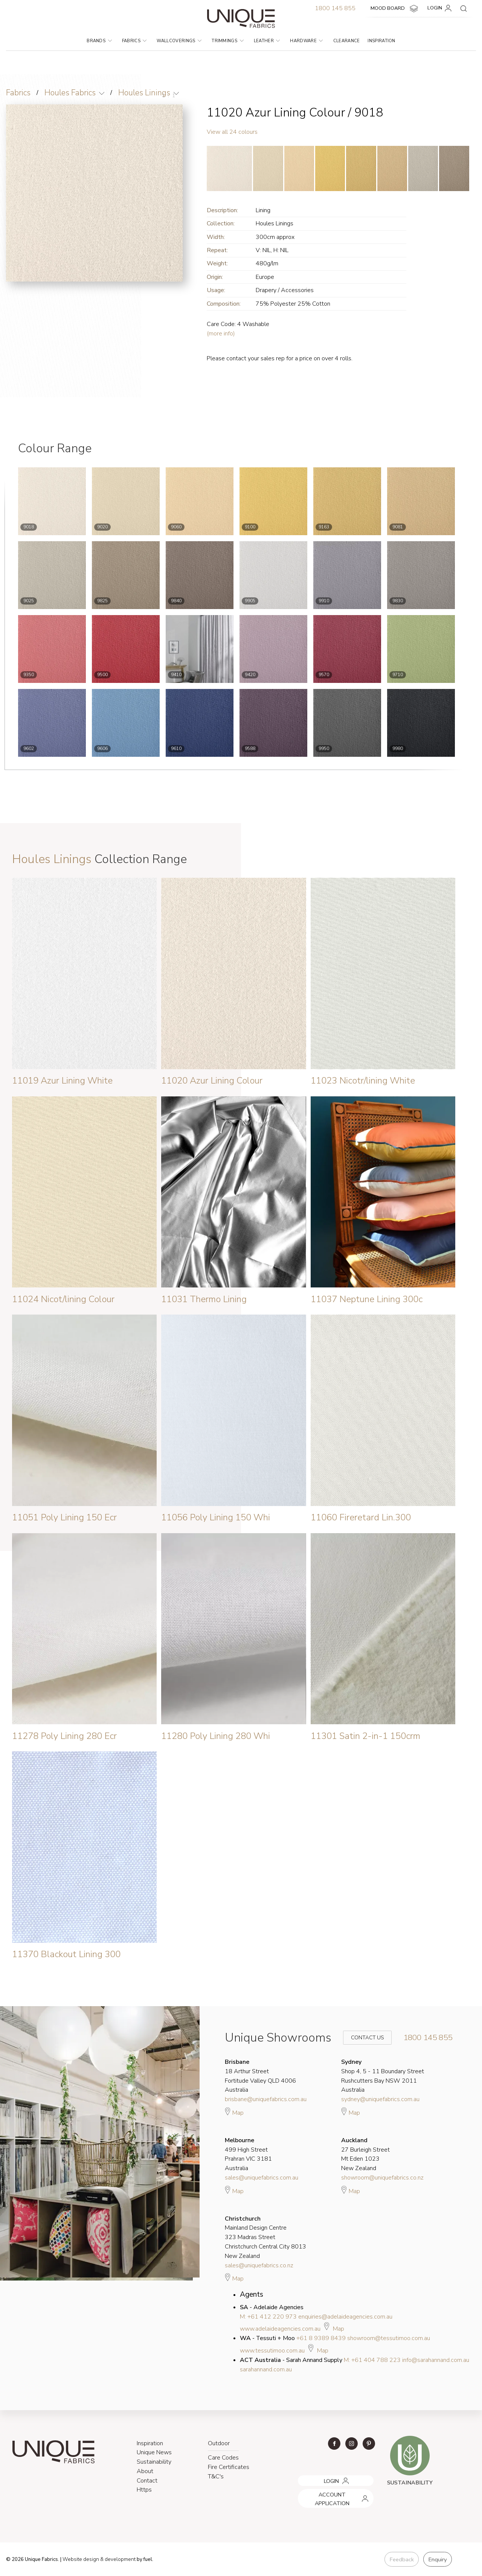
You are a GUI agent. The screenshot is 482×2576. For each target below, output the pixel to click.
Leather (267, 41)
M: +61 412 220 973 (268, 2317)
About (145, 2471)
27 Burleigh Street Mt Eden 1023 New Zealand (365, 2154)
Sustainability (154, 2462)
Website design (81, 2559)
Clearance (346, 41)
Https (144, 2490)
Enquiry (437, 2559)
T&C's (216, 2476)
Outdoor (219, 2443)
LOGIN (440, 8)
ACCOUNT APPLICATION (326, 2491)
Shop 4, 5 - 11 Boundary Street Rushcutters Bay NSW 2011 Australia (382, 2076)
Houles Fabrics (71, 92)
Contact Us (362, 2037)
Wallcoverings (179, 41)
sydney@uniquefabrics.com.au (380, 2099)
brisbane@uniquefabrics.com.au (266, 2099)
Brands (99, 41)
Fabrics (134, 41)
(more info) (221, 333)
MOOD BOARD (395, 8)
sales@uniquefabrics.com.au (261, 2177)
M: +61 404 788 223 (372, 2360)
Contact (147, 2481)
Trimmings (227, 41)
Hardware (306, 41)
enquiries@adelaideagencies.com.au (345, 2317)
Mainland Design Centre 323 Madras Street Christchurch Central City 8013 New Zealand (265, 2237)
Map (234, 2111)
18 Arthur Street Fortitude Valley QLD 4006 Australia (260, 2076)
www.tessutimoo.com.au (272, 2350)
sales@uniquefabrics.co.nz (259, 2265)
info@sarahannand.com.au (435, 2360)
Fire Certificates (228, 2467)
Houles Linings (146, 92)
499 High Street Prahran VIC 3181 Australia (248, 2154)
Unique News (154, 2452)
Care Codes (223, 2458)
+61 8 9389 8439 (321, 2338)
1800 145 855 (335, 8)
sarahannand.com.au (266, 2369)
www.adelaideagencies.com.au (280, 2329)
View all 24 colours (232, 132)
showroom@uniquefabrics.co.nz (382, 2177)
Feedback (400, 2559)
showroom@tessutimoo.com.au (389, 2338)
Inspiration (381, 41)
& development (118, 2559)
